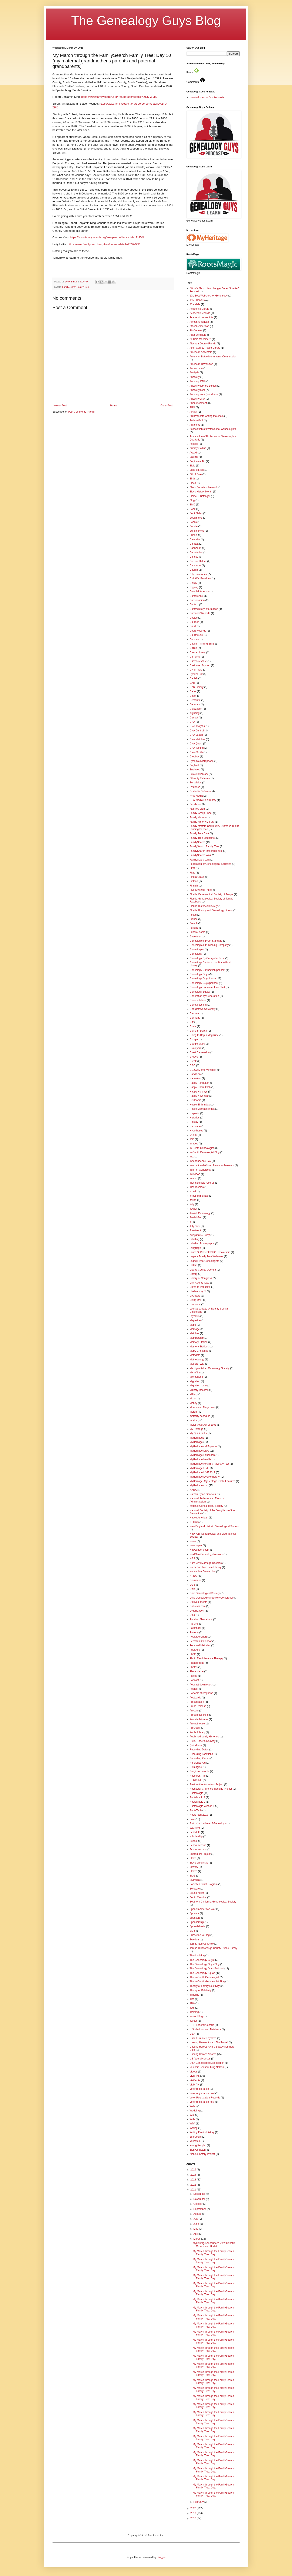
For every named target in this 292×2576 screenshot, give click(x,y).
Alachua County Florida (203, 343)
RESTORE (196, 1780)
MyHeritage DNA (199, 1450)
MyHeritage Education (202, 1454)
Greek (193, 1061)
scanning (195, 1827)
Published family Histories (204, 1736)
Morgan (194, 1411)
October (198, 2203)
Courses (194, 621)
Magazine (195, 1320)
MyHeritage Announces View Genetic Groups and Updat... (214, 2245)
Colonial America (199, 591)
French (194, 923)
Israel (193, 1191)
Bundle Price (197, 530)
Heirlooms (195, 1100)
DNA (192, 721)
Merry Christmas (199, 1350)
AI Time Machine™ (200, 339)
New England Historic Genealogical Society (214, 1526)
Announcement (198, 403)
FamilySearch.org (200, 859)
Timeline (194, 1994)
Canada (194, 543)
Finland (194, 881)
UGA (192, 2033)
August (197, 2213)
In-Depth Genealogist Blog (205, 1152)
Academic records (200, 313)
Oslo (192, 1614)
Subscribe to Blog (200, 1935)
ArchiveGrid (196, 420)
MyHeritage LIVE (199, 1468)
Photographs (197, 1662)
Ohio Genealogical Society (205, 1593)
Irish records (197, 1187)
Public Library (197, 1732)
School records (198, 1849)
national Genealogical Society (206, 1505)
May (196, 2228)
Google (194, 1039)
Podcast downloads (201, 1684)
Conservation (197, 600)
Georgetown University (202, 1008)
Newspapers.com (199, 1549)
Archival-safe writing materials (207, 415)
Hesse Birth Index (200, 1104)
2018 (193, 2518)
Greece (194, 1056)
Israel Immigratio (199, 1195)
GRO (192, 1065)
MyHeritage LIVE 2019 (202, 1472)
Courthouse (196, 634)
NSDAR (194, 1575)
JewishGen (196, 1217)
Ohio (192, 1588)
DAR (192, 682)
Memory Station (199, 1342)
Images (194, 1143)
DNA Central (197, 730)
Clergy (193, 582)
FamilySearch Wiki (200, 855)
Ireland (194, 1178)
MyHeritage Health (200, 1459)
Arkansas (195, 424)
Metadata (195, 1355)
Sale (192, 1819)
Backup (194, 456)
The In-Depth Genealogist (204, 1977)
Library (194, 1273)
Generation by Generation (204, 995)
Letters (194, 1265)
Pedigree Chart (198, 1636)
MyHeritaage (197, 1437)
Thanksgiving (197, 1955)
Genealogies (197, 949)
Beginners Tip (197, 461)
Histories (195, 1117)
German (194, 1013)
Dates (193, 691)
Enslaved (195, 769)
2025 (193, 2169)
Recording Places (200, 1758)
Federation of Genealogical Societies (210, 863)
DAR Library (197, 687)
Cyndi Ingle (196, 669)
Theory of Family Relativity (205, 1986)
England (194, 765)
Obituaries (195, 1580)
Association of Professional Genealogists (213, 428)
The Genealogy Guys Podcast (207, 1968)
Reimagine (196, 1767)
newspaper (196, 1545)
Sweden (194, 1939)
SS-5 (192, 1930)
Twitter (193, 2020)
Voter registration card (202, 2093)
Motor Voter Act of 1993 (203, 1424)
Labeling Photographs (202, 1243)
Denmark (195, 704)
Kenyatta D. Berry (200, 1234)
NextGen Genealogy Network (206, 1554)
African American (199, 321)
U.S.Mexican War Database (205, 2029)
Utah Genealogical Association (207, 2062)
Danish (194, 678)
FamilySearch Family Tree (75, 287)
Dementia (195, 700)
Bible (192, 465)
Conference (196, 595)
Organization (197, 1610)
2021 (193, 2189)
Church (194, 569)
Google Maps (197, 1043)
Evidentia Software (200, 791)
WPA (192, 2123)
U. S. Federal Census (202, 2024)
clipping (194, 587)
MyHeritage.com (199, 1485)
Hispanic (194, 1113)
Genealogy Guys (199, 974)
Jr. (191, 1221)
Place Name (197, 1671)
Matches (194, 1333)
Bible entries (197, 469)
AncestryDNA (197, 398)
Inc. (192, 1156)
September (200, 2209)
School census (198, 1845)
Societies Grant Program (204, 1884)
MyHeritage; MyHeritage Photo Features (212, 1481)
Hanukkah (195, 1078)
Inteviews (195, 1174)
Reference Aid (198, 1762)
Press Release (198, 1706)
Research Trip (198, 1775)
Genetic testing (198, 1004)
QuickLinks (196, 1745)
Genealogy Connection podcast (207, 970)
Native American (199, 1517)
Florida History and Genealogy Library (211, 910)
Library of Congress (201, 1278)
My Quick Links (198, 1433)
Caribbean (195, 548)
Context (194, 604)
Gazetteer (195, 936)
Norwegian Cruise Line (202, 1571)
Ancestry (195, 377)
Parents (194, 1623)
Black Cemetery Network (204, 487)
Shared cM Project (200, 1853)
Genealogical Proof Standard (206, 940)
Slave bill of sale (199, 1862)
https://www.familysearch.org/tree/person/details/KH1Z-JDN (107, 237)
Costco (194, 617)
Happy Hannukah (199, 1082)
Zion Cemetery (198, 2149)
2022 (193, 2184)
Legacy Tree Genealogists (204, 1260)
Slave (193, 1858)
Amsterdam (196, 368)
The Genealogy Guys (202, 1960)
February (198, 2501)
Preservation (197, 1701)
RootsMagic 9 (197, 1801)
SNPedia (195, 1879)
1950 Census (197, 300)
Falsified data (197, 808)
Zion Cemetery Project (202, 2154)
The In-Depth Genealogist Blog (207, 1981)
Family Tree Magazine (202, 837)
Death (193, 695)
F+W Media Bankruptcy (203, 800)
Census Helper (198, 561)
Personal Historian (200, 1645)
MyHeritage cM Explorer (203, 1446)
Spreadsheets (197, 1926)
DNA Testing (197, 747)
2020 (193, 2508)
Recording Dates (199, 1749)
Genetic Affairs (198, 1000)
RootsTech (196, 1810)
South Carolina (198, 1897)
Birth (192, 478)
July (196, 2218)
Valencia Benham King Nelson (207, 2067)
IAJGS (193, 1135)
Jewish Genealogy (200, 1213)
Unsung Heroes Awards (203, 2054)
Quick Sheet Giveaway (202, 1741)
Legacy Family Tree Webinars (207, 1256)
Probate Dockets (199, 1714)
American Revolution (201, 364)
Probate (194, 1710)
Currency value (198, 661)
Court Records (198, 630)
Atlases (194, 443)
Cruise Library (198, 652)
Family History (198, 817)
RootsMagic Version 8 (202, 1806)
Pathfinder (195, 1627)
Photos (194, 1667)
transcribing (196, 2016)
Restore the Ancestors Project (207, 1784)
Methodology (197, 1359)
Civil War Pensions (200, 578)
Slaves (193, 1871)
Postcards (195, 1697)
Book (192, 509)
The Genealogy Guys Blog (205, 1964)
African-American (199, 326)
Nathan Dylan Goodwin (203, 1494)
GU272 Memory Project (203, 1069)
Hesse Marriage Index (202, 1108)
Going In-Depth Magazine (204, 1035)
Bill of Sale (196, 474)
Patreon (194, 1632)
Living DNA (196, 1299)
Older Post (167, 405)
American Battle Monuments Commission (213, 356)
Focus (193, 914)
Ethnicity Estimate (200, 778)
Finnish (194, 885)
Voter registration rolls (202, 2101)
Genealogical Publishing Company (209, 945)
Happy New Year (199, 1095)
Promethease (197, 1723)
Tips (192, 1998)
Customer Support (200, 665)
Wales (193, 2106)
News (193, 1541)
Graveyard (196, 1048)
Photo (193, 1654)
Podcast (194, 1680)
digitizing (195, 713)
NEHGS (194, 1522)
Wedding (195, 2110)
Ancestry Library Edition (203, 385)
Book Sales (196, 513)
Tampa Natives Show (202, 1943)
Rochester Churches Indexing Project (211, 1788)
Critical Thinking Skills (202, 643)
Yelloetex (195, 2141)
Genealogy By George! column (207, 958)
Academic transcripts (201, 317)
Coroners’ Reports (200, 613)
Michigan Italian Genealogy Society (209, 1368)
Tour (192, 2007)
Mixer (193, 1398)
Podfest (194, 1688)
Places (193, 1675)
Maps (193, 1324)
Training (194, 2011)
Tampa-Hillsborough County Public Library (213, 1948)
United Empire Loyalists (203, 2038)
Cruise (193, 647)
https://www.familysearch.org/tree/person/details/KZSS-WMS (119, 96)
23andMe (195, 304)
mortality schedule (200, 1416)
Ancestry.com (197, 390)
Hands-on (195, 1074)
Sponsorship (197, 1922)
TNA (192, 2003)
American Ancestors (201, 352)
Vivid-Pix (194, 2075)
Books (193, 522)
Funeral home (197, 932)
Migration (195, 1381)
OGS (192, 1584)
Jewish (194, 1208)
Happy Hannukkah (200, 1087)
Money (193, 1403)
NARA (193, 1489)
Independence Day (200, 1161)
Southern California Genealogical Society (213, 1901)
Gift (192, 1021)
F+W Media (196, 795)
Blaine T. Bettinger (200, 496)
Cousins (194, 639)
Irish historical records (202, 1182)
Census (194, 556)
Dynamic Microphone (202, 761)
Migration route (198, 1385)
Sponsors (195, 1917)
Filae (192, 872)
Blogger (161, 2557)
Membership (197, 1337)
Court (193, 626)
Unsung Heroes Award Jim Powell (209, 2042)
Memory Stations (199, 1346)
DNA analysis (197, 726)
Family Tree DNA (199, 833)
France (194, 919)
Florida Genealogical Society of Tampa (211, 894)
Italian (193, 1200)
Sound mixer (197, 1892)
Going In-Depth (198, 1030)
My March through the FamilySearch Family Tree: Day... (213, 2253)
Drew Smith (196, 752)
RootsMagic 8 (197, 1797)
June (196, 2223)
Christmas (195, 565)
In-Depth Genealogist (202, 1148)
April (196, 2233)
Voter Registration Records (205, 2097)
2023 (193, 2179)
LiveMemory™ (198, 1291)
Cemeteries (196, 552)
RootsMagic (196, 1793)
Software (195, 1888)
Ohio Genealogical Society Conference (212, 1597)
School (194, 1840)
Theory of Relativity (201, 1990)
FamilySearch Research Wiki (206, 850)
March (197, 2238)
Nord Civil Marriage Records (206, 1562)
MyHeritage (196, 1442)
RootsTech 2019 (199, 1814)
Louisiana (195, 1304)
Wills (192, 2119)
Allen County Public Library (205, 347)
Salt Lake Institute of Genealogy (208, 1823)
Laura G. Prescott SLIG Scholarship (210, 1252)
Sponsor (194, 1913)
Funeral (194, 927)
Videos (193, 2071)
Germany (195, 1017)
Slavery (194, 1866)
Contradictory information (204, 608)
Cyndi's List (196, 674)
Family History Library (202, 821)
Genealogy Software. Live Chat (207, 987)
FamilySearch (197, 842)
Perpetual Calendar (201, 1641)
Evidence (195, 787)
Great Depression (200, 1052)
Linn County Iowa (199, 1282)
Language (195, 1247)
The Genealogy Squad (202, 1973)
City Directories (198, 574)
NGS (192, 1558)
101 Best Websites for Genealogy (209, 295)
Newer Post (60, 405)
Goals (193, 1026)
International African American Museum (212, 1165)
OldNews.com (198, 1606)
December (199, 2193)
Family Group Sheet (201, 813)
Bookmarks (196, 517)
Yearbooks (196, 2136)
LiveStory (195, 1295)
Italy (192, 1204)
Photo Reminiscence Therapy (206, 1658)
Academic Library (199, 308)
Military (194, 1394)
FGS (192, 868)
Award (193, 452)
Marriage (195, 1329)
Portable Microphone (201, 1693)
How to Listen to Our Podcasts (207, 97)
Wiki (192, 2115)
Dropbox (194, 756)
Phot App (195, 1649)
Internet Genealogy (200, 1169)
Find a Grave (197, 876)
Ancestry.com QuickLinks (204, 394)
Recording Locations (201, 1754)
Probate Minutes (199, 1719)
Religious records (199, 1771)
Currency (195, 656)
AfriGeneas (196, 330)
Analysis (194, 372)
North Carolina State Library (205, 1567)
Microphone (196, 1376)
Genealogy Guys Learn (203, 978)
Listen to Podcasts (200, 1286)
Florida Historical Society (204, 906)
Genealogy (196, 953)
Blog (192, 500)
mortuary (195, 1420)
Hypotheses (196, 1130)
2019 (193, 2513)
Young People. (198, 2145)
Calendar (195, 539)
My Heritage (197, 1429)
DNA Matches (197, 739)
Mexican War (197, 1363)
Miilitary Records (199, 1390)
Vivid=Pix (195, 2080)
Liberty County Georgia (203, 1269)
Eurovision (196, 782)
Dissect (194, 717)
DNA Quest (196, 743)
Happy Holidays (199, 1091)
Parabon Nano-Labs (201, 1619)
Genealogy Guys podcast (204, 982)
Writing (194, 2128)
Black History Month (201, 491)
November (199, 2199)
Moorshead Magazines (202, 1407)
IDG (192, 1139)
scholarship (196, 1836)
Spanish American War (203, 1909)
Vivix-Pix (194, 2084)
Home (113, 405)
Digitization (196, 708)
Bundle (194, 526)
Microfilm (195, 1372)
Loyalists (195, 1316)
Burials (194, 535)
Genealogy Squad (200, 991)
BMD (192, 504)
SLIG (192, 1875)
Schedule (195, 1832)
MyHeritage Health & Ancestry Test (209, 1463)
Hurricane (195, 1126)
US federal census (200, 2058)
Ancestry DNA (198, 381)
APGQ (193, 411)
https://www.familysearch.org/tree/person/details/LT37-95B (104, 244)
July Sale (195, 1226)
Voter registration (199, 2088)
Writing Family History (202, 2132)
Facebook (195, 804)
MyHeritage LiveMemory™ (205, 1476)
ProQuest (195, 1727)
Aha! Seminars (198, 334)
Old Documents (198, 1601)
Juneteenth (196, 1230)
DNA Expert (196, 734)
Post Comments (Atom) (81, 411)
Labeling (194, 1239)
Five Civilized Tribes (201, 889)
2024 (193, 2174)
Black (193, 483)
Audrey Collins (198, 448)
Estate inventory (199, 774)
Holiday (194, 1121)
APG (192, 407)
